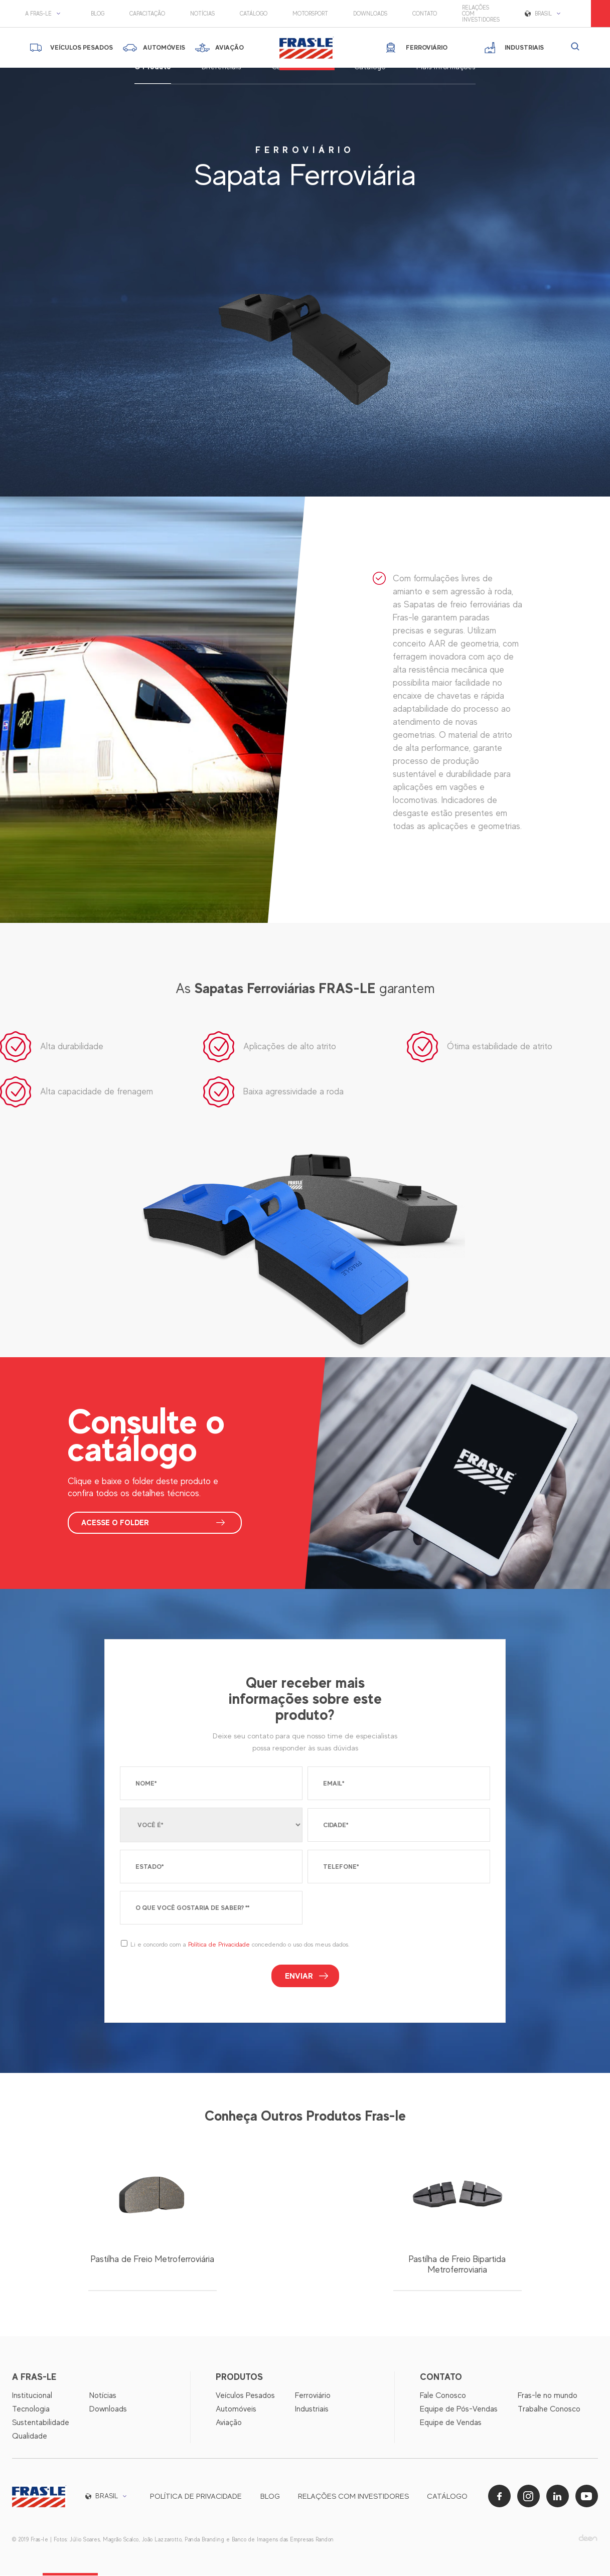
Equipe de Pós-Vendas (459, 2409)
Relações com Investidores (481, 14)
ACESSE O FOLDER (116, 1523)
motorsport (310, 14)
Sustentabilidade (40, 2423)
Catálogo (253, 14)
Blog (97, 14)
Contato (424, 14)
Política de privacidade (196, 2497)
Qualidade (29, 2436)
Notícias (202, 14)
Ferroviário (313, 2395)
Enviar (299, 1976)
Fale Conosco (443, 2395)
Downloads (370, 14)
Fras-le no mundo (547, 2395)
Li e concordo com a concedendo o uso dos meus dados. (239, 1945)
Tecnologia (31, 2409)
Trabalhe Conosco (549, 2409)
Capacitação (147, 14)
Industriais (312, 2409)
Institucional (32, 2395)
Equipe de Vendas (451, 2423)
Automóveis (236, 2409)
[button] (45, 13)
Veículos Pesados (245, 2395)
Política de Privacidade (219, 1945)
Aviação (229, 2423)
